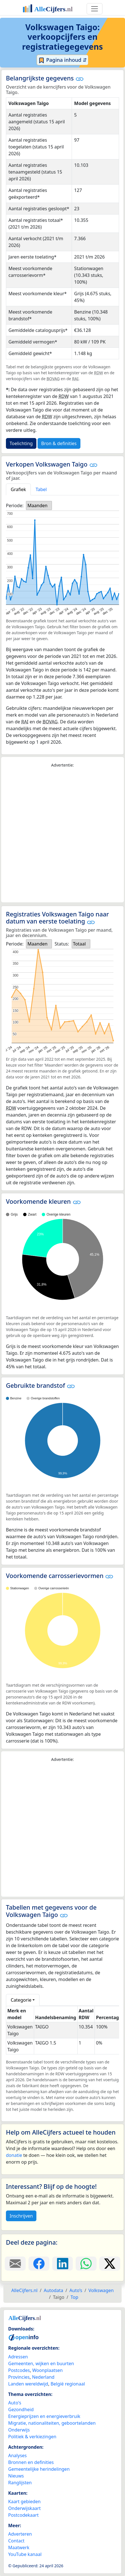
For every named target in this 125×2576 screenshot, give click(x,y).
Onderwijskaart (24, 2508)
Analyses (17, 2455)
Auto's (14, 2403)
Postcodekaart (23, 2515)
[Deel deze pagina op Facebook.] (38, 2264)
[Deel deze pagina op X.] (109, 2264)
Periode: (14, 505)
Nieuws (16, 2476)
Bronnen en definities (31, 2462)
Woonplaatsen (47, 2370)
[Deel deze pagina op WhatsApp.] (86, 2264)
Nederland (43, 2377)
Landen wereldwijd (28, 2384)
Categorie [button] (21, 2000)
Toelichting (21, 443)
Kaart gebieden (24, 2501)
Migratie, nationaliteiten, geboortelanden (52, 2423)
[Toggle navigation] (94, 8)
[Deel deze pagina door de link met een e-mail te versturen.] (15, 2264)
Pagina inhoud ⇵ (62, 60)
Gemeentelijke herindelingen (39, 2469)
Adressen (18, 2357)
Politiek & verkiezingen (32, 2436)
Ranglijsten (20, 2482)
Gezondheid (21, 2409)
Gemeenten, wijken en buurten (41, 2363)
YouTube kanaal (24, 2554)
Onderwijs (19, 2430)
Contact (16, 2541)
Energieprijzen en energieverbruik (44, 2416)
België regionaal (68, 2384)
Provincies (19, 2377)
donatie (14, 2155)
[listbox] (39, 505)
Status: (61, 944)
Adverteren (20, 2534)
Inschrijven (21, 2216)
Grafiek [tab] (18, 489)
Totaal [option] (79, 944)
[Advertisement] (62, 835)
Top (74, 2297)
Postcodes (19, 2370)
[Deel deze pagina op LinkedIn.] (62, 2264)
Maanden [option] (37, 505)
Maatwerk (18, 2547)
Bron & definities (58, 443)
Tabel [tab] (41, 489)
